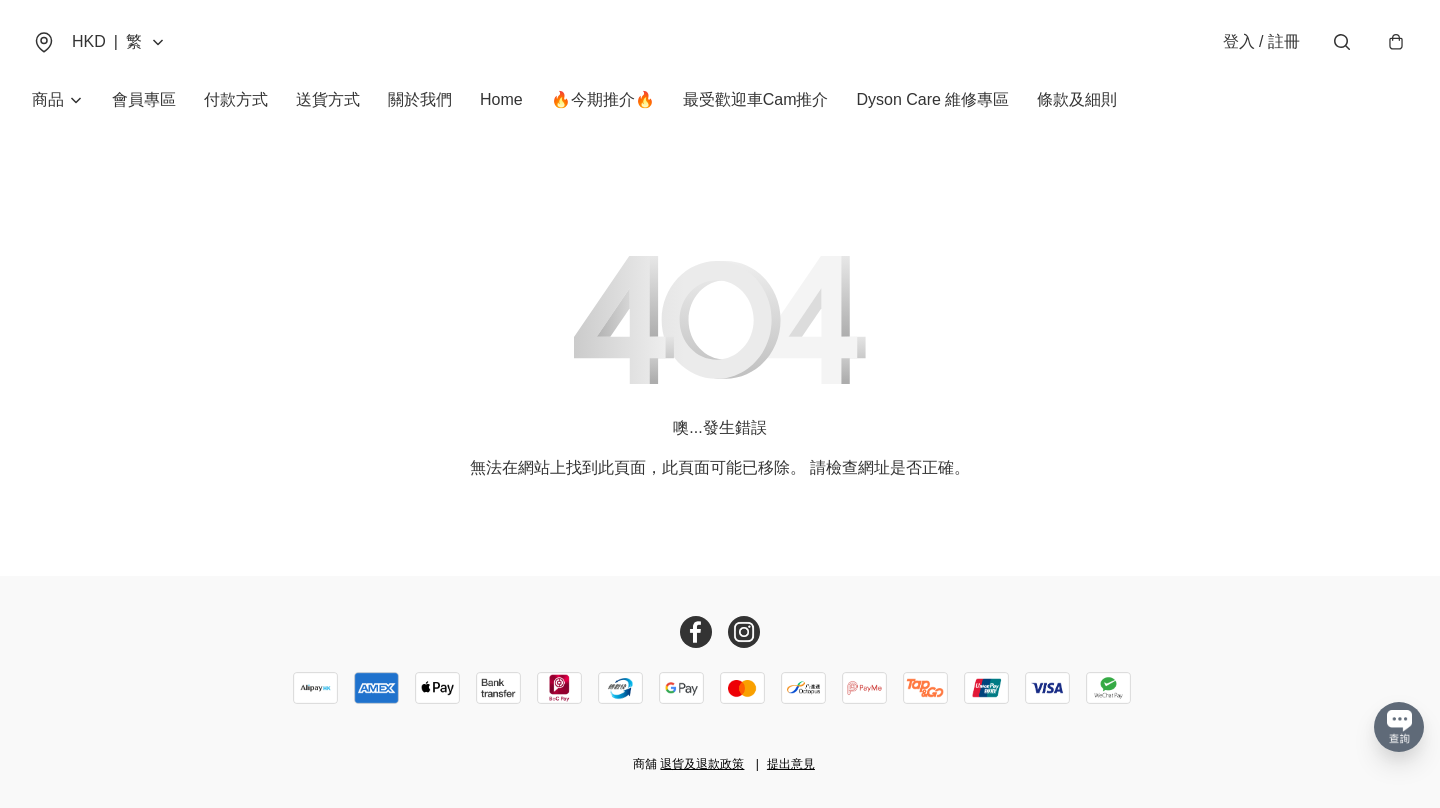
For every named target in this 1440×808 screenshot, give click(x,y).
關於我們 (420, 99)
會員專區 (144, 99)
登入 (1261, 41)
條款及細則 (1077, 99)
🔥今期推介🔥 (603, 99)
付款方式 (236, 99)
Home (501, 99)
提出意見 (791, 764)
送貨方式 (328, 99)
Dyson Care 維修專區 (932, 99)
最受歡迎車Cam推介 (756, 99)
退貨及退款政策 (702, 764)
